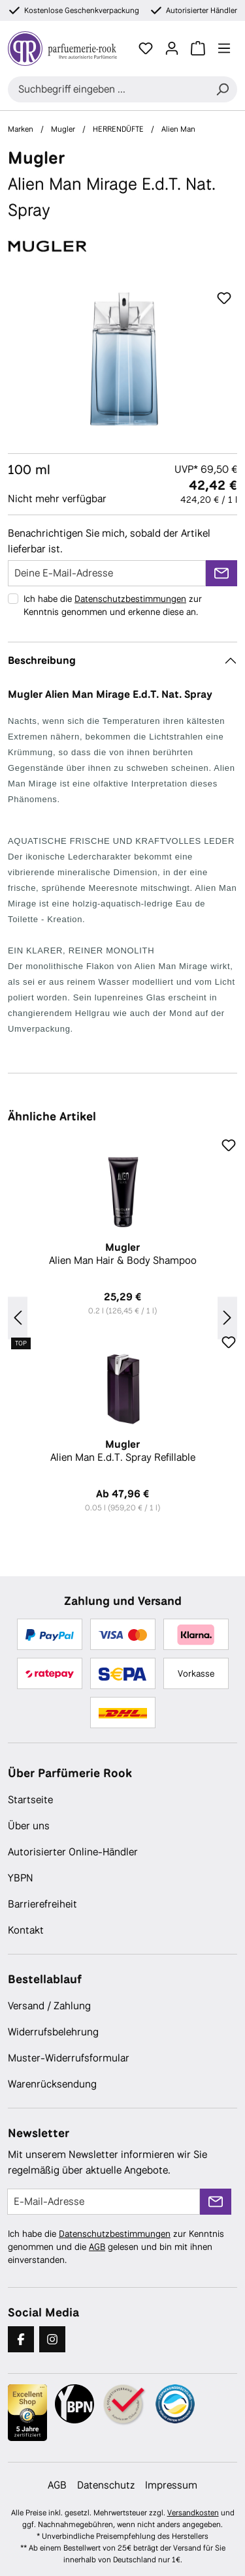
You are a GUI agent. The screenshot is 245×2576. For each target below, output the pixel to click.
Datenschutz (106, 2485)
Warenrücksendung (52, 2084)
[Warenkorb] (198, 48)
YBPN (20, 1878)
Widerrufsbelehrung (53, 2032)
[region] (122, 359)
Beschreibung (42, 660)
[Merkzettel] (146, 48)
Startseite (30, 1799)
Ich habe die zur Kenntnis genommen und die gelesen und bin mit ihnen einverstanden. (116, 2247)
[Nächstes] (227, 1318)
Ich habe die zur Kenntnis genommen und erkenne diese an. (113, 605)
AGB (97, 2247)
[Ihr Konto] (172, 48)
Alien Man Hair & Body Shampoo (122, 1254)
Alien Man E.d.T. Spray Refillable (122, 1451)
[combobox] (108, 89)
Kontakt (26, 1930)
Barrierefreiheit (42, 1904)
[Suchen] (222, 89)
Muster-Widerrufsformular (68, 2058)
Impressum (171, 2485)
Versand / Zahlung (49, 2006)
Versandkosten (193, 2513)
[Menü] (224, 48)
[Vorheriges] (17, 1318)
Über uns (29, 1826)
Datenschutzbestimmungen (130, 599)
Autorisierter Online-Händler (73, 1852)
